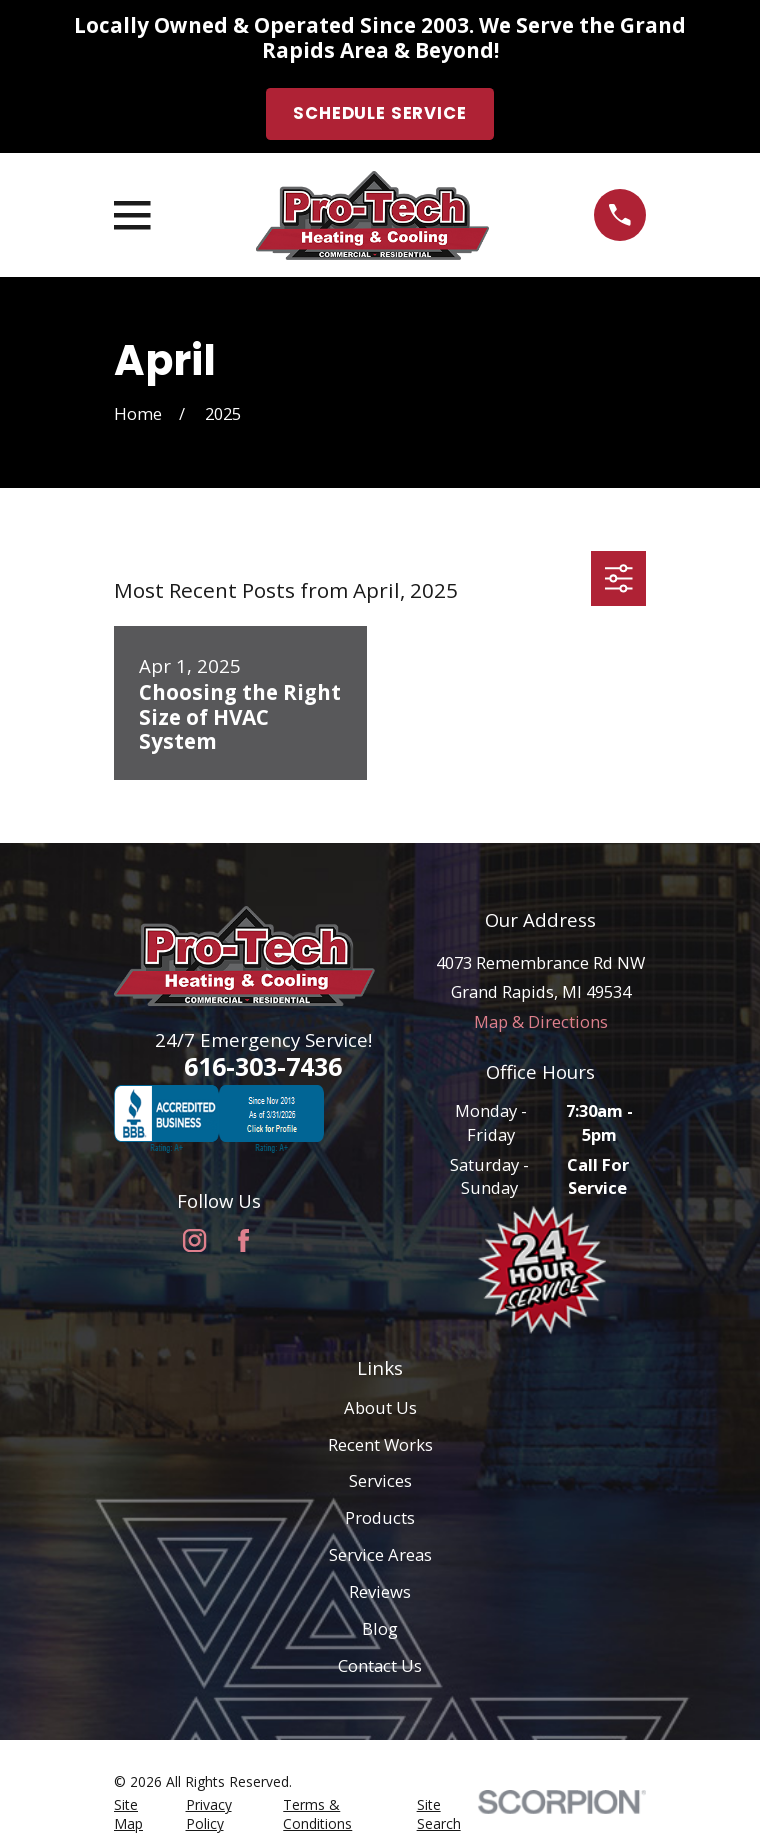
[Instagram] (194, 1240)
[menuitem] (138, 1814)
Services (380, 1480)
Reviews (380, 1591)
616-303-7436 (263, 1066)
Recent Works (380, 1444)
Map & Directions (541, 1021)
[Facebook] (243, 1240)
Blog (380, 1628)
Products (380, 1517)
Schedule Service (379, 113)
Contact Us (380, 1665)
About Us (380, 1407)
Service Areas (380, 1554)
